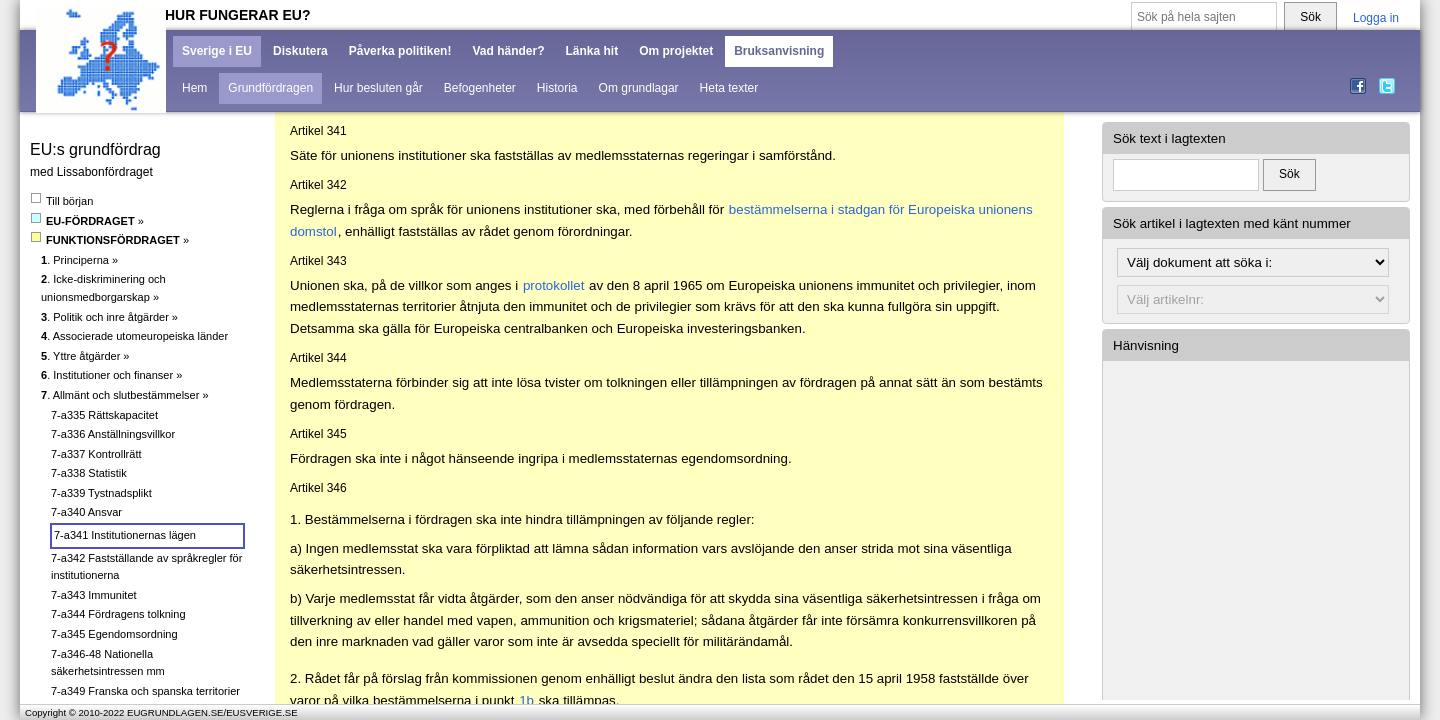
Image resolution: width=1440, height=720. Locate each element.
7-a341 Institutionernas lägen (125, 535)
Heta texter (729, 88)
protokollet (554, 285)
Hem (194, 88)
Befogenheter (480, 88)
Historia (557, 88)
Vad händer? (508, 51)
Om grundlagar (639, 88)
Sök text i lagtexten (1169, 138)
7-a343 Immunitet (94, 595)
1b (526, 700)
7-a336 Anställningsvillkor (113, 434)
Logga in (1376, 18)
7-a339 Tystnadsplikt (101, 493)
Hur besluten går (378, 88)
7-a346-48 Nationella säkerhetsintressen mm (108, 663)
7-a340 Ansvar (86, 512)
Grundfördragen (270, 88)
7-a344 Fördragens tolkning (118, 614)
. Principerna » (79, 260)
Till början (62, 200)
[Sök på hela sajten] (1204, 17)
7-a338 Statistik (89, 473)
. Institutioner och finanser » (111, 375)
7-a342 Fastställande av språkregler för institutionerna (146, 567)
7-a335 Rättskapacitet (104, 415)
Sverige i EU (217, 51)
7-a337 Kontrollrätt (96, 454)
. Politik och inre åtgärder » (109, 317)
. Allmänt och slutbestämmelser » (125, 395)
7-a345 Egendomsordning (114, 634)
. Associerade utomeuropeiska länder (134, 336)
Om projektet (676, 51)
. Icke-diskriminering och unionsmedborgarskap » (103, 288)
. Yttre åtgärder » (85, 356)
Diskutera (300, 51)
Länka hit (591, 51)
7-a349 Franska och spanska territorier (145, 691)
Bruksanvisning (779, 51)
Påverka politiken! (400, 51)
